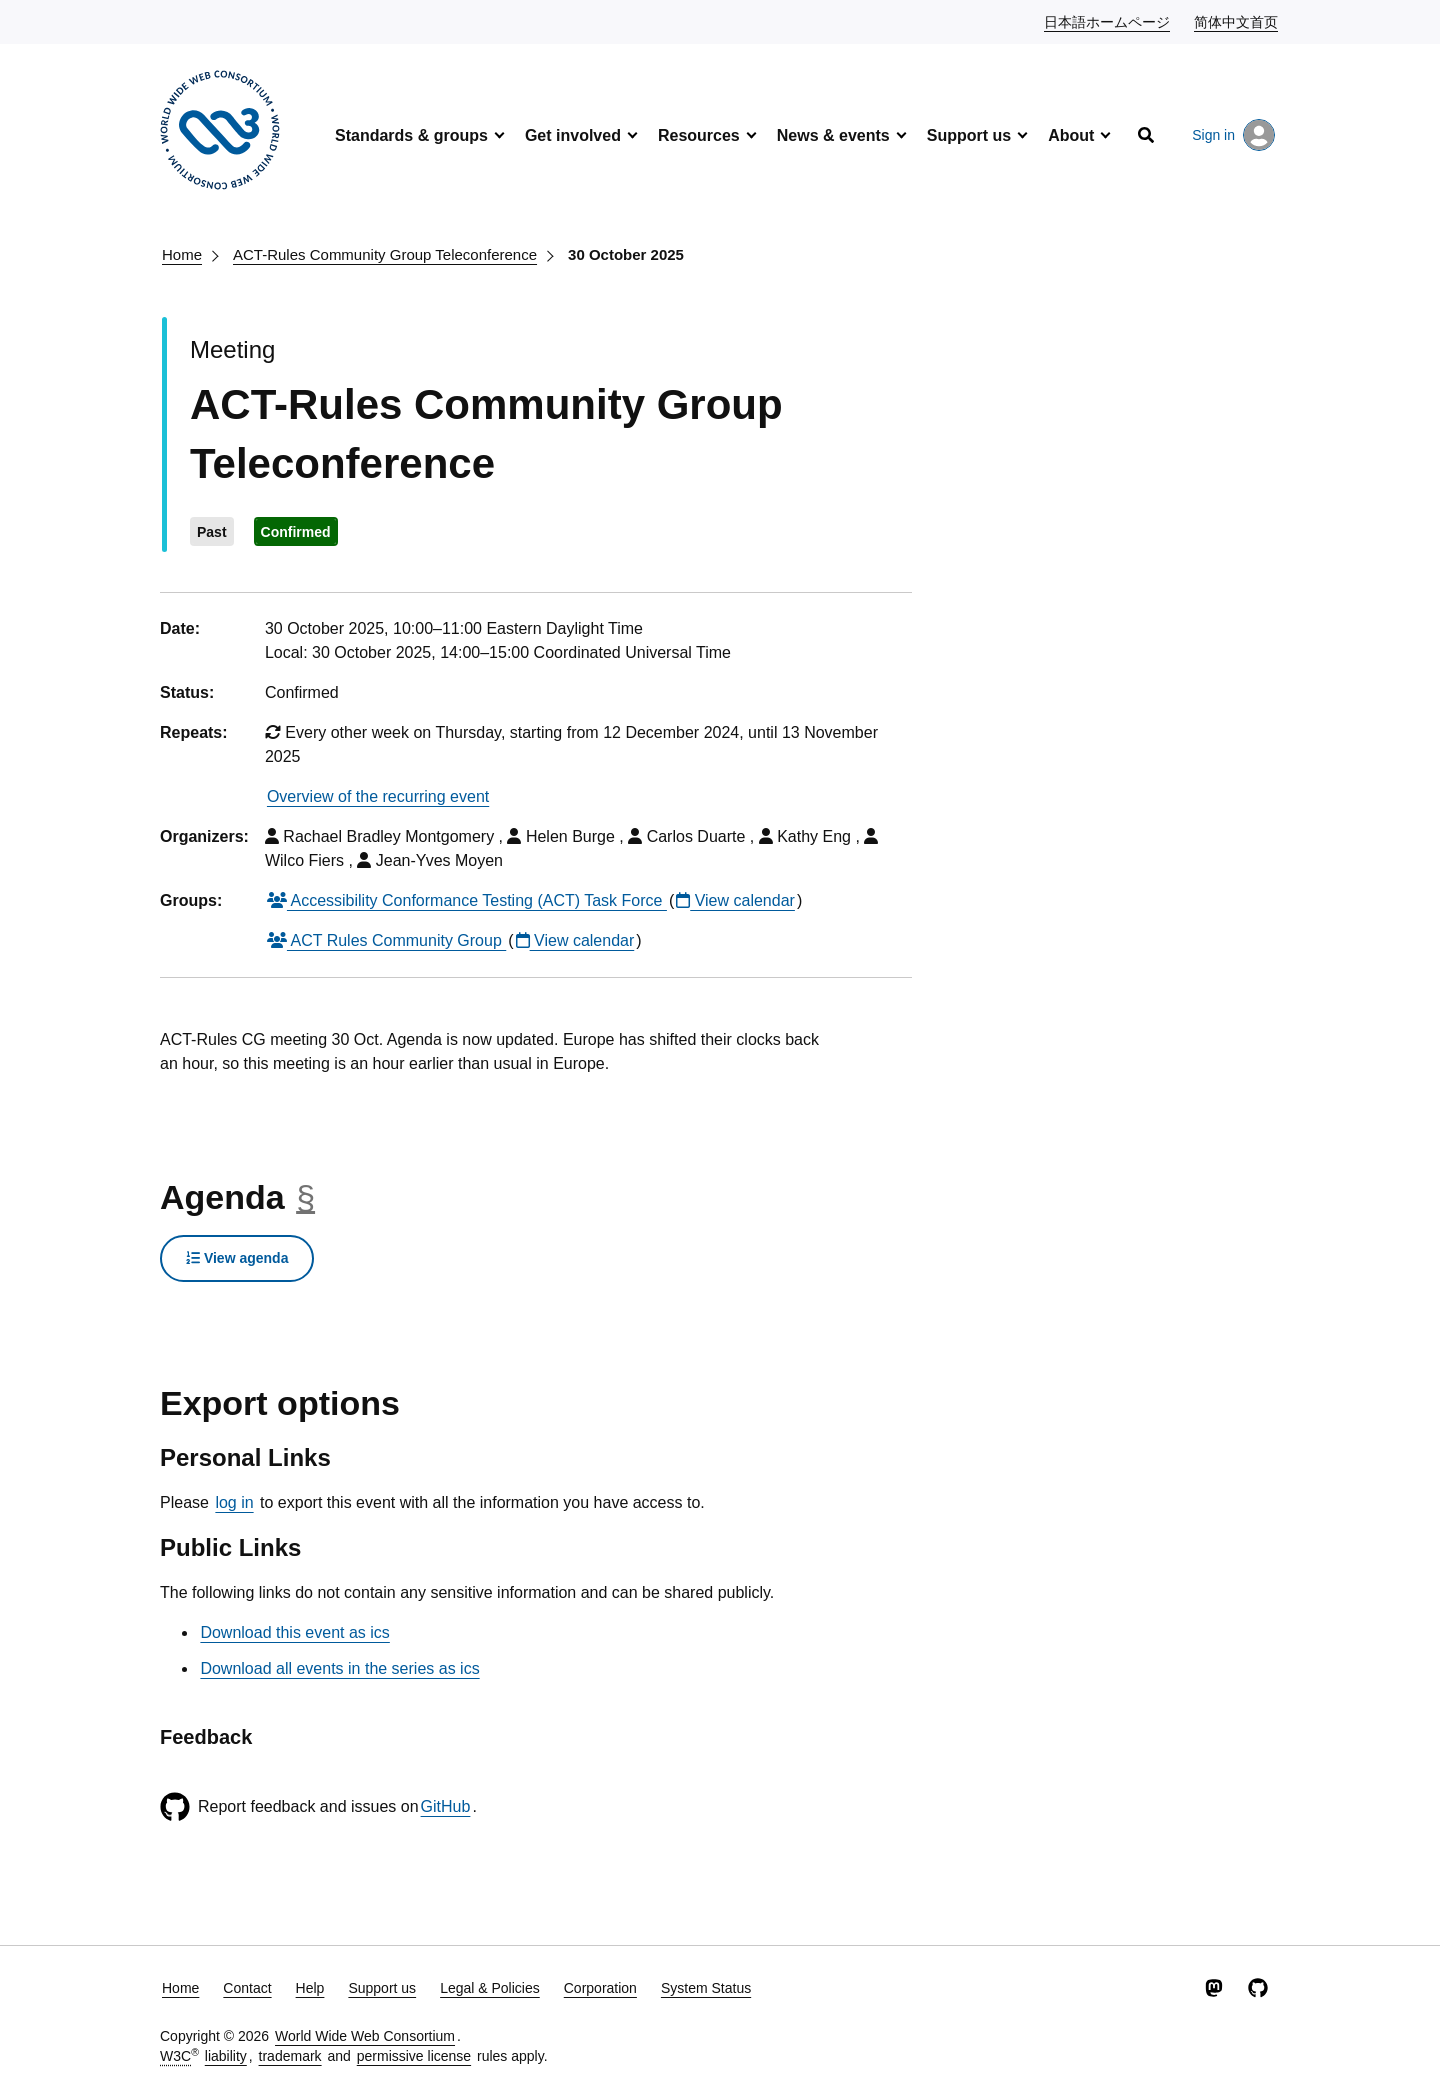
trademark (290, 2056)
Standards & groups (411, 135)
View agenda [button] (237, 1258)
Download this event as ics (294, 1632)
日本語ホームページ (1108, 21)
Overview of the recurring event (378, 796)
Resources (699, 135)
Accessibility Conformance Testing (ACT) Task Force (467, 900)
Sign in (1233, 135)
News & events (833, 135)
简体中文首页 (1237, 21)
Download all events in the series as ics (339, 1668)
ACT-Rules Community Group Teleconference (385, 254)
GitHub (446, 1806)
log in (234, 1502)
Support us (969, 135)
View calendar (735, 900)
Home (182, 254)
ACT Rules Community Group (386, 940)
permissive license (414, 2056)
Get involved (573, 135)
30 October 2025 (626, 254)
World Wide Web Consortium (365, 2036)
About (1071, 135)
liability (226, 2056)
